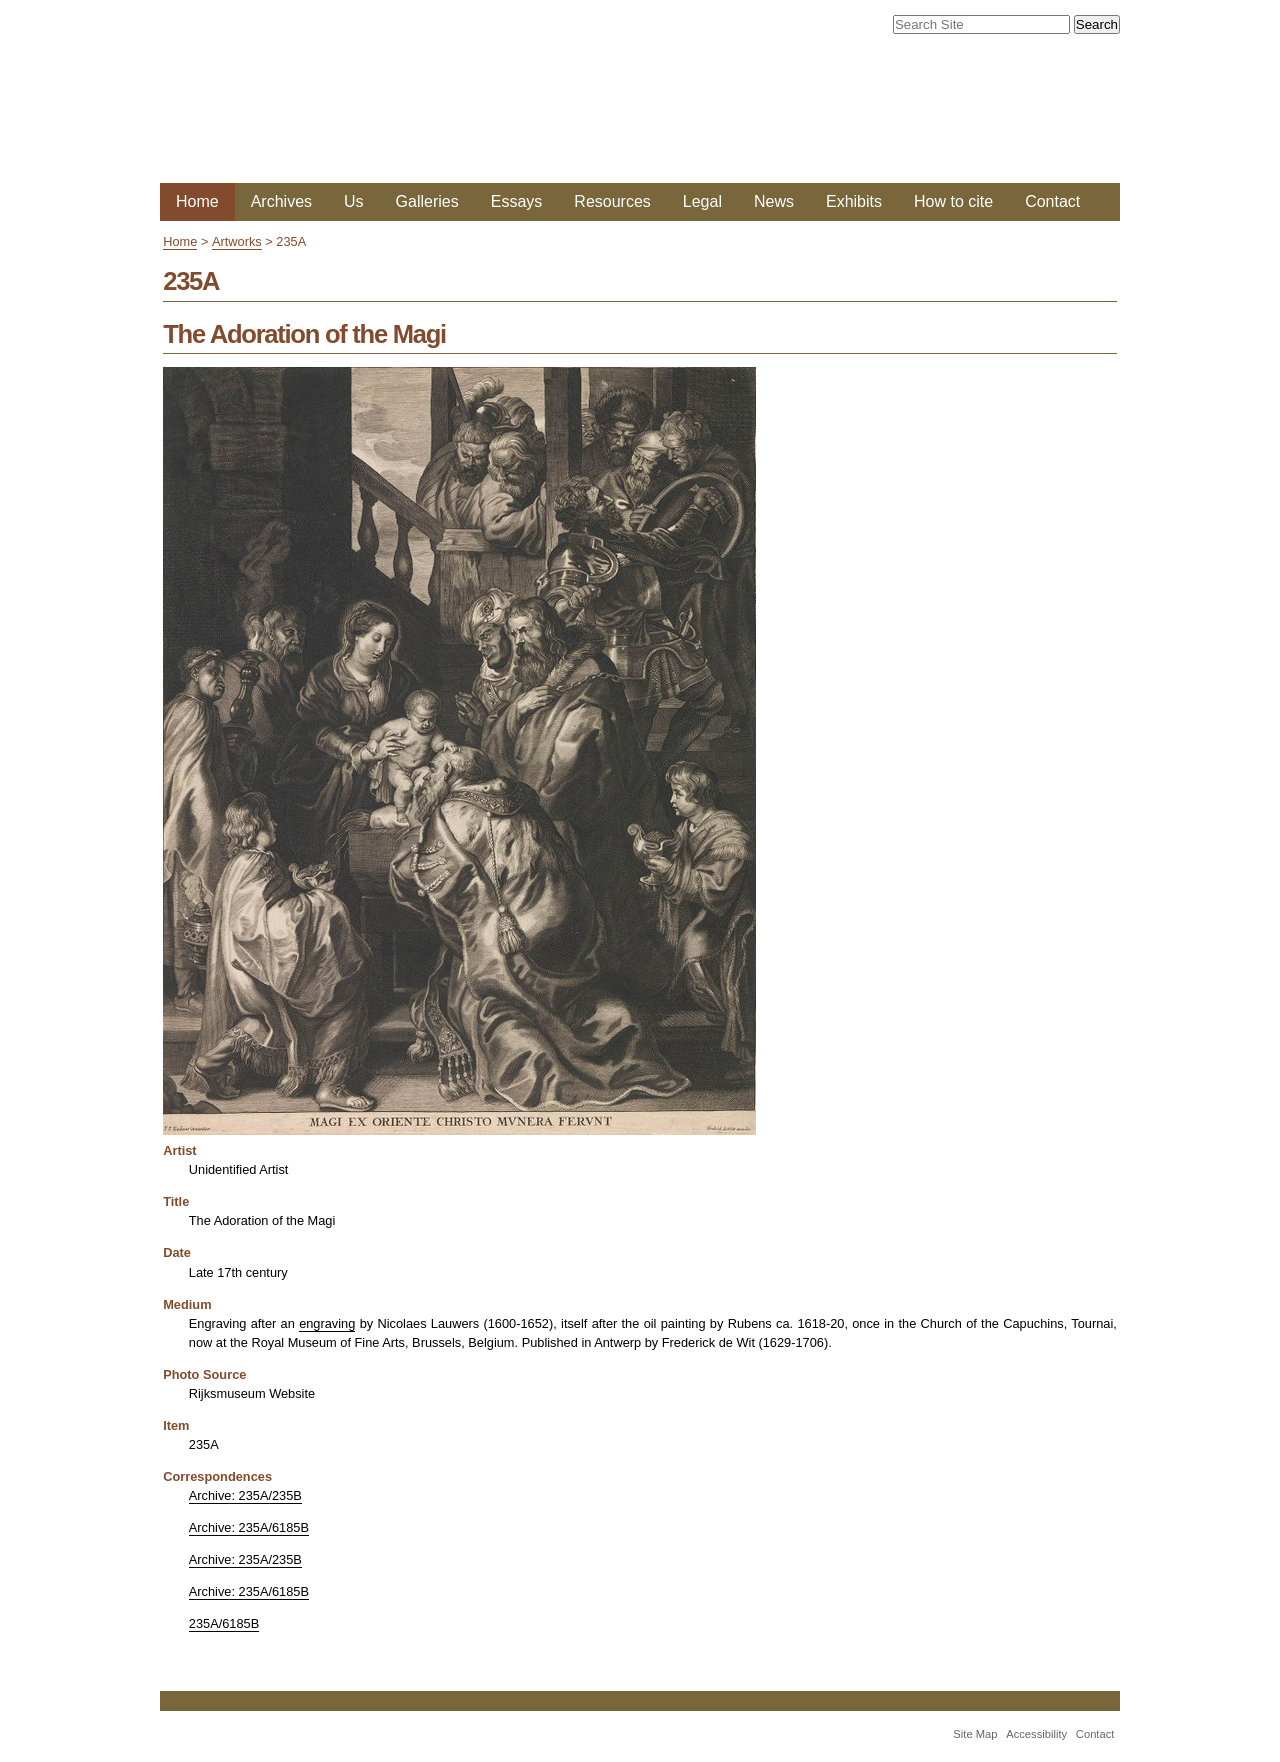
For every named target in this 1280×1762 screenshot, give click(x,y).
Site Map (975, 1734)
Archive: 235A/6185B (249, 1527)
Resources (612, 201)
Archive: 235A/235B (245, 1495)
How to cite (953, 201)
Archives (281, 201)
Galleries (427, 201)
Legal (702, 201)
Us (354, 201)
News (774, 201)
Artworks (237, 241)
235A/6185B (224, 1623)
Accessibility (1036, 1734)
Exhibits (854, 201)
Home (197, 201)
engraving (327, 1323)
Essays (517, 201)
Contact (1052, 201)
